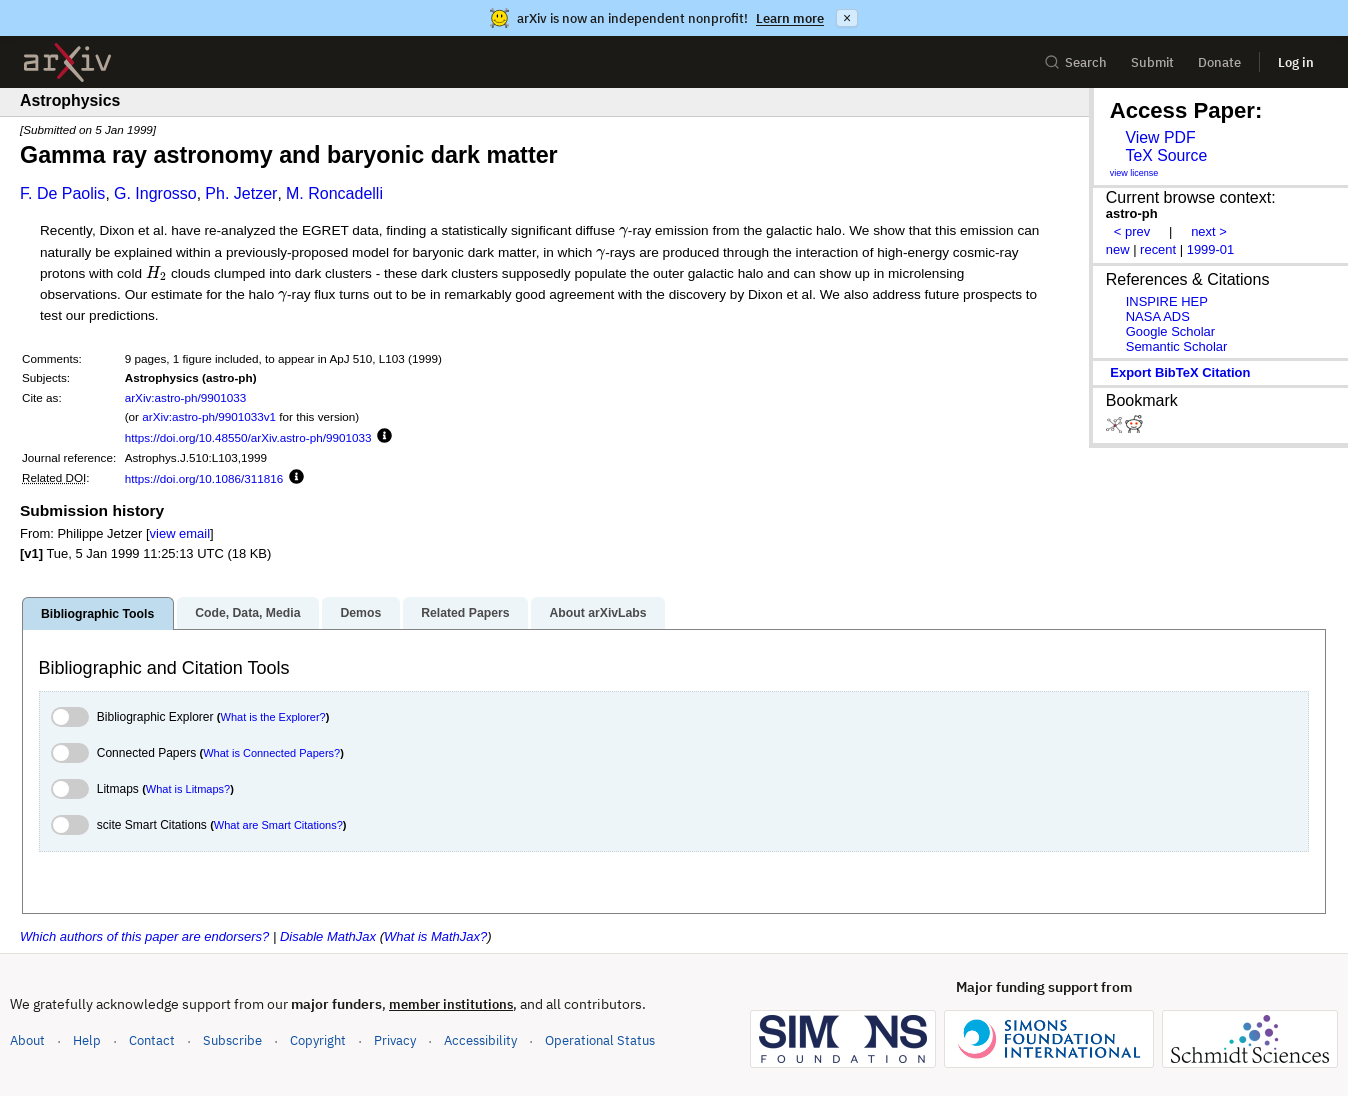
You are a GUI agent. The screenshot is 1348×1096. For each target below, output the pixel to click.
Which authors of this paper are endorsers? (144, 936)
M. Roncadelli (334, 193)
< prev (1132, 231)
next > (1209, 231)
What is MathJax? (435, 936)
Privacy (395, 1040)
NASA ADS (1158, 316)
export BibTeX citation (1180, 372)
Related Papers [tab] (465, 613)
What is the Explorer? (273, 717)
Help (87, 1040)
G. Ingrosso (155, 193)
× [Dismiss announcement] (847, 18)
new (1118, 249)
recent (1158, 249)
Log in (1296, 62)
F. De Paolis (62, 193)
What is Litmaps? (188, 789)
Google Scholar (1170, 331)
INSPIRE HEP (1167, 301)
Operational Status (600, 1039)
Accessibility (480, 1040)
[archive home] (67, 62)
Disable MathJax (328, 936)
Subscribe (232, 1040)
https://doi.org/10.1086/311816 (204, 478)
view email (180, 533)
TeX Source (1166, 155)
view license (1134, 173)
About (27, 1040)
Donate (1219, 62)
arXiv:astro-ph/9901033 (186, 397)
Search (1075, 62)
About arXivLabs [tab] (597, 613)
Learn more (790, 18)
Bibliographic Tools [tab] (97, 614)
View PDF (1160, 137)
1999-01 (1211, 249)
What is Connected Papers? (271, 753)
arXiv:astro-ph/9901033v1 (209, 416)
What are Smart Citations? (278, 825)
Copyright (318, 1040)
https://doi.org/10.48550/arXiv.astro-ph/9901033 (248, 437)
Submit (1152, 62)
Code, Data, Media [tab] (247, 613)
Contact (152, 1040)
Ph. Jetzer (241, 193)
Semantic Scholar (1177, 346)
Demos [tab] (360, 613)
